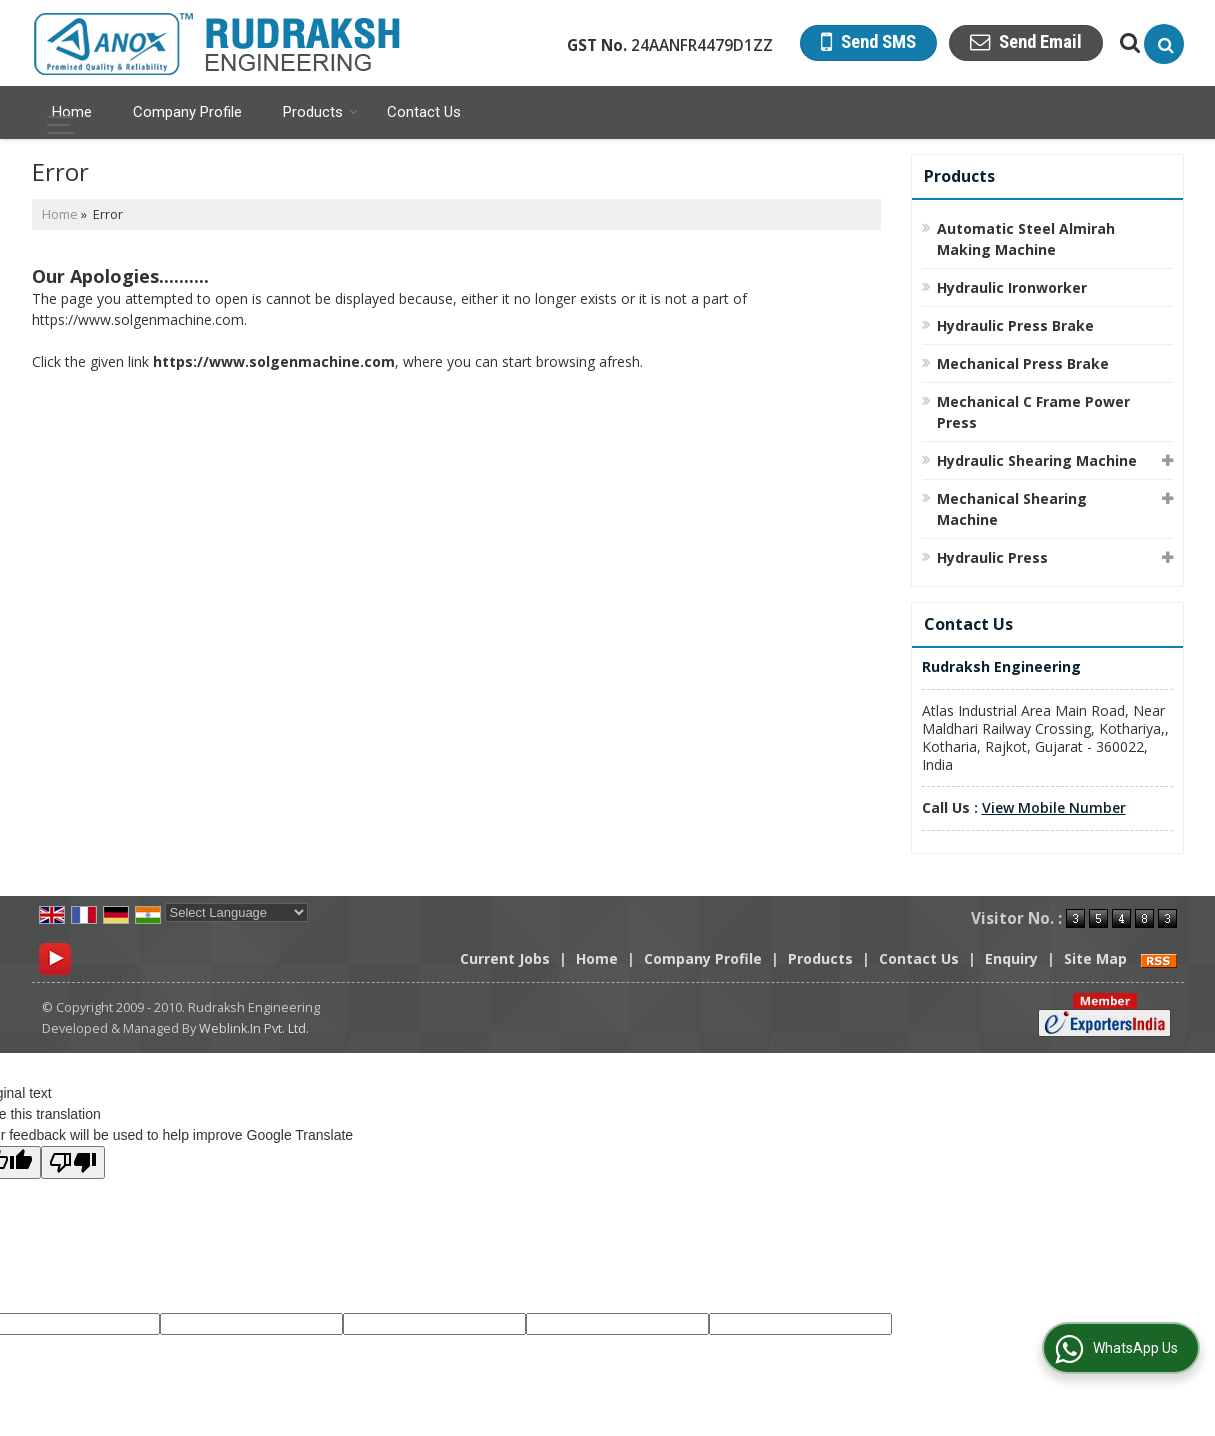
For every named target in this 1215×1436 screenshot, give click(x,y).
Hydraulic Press (992, 557)
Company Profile (187, 112)
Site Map (1095, 958)
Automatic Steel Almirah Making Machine (1026, 239)
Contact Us (424, 112)
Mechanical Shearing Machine (1012, 509)
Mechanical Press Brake (1023, 363)
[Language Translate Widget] (236, 912)
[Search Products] (1127, 42)
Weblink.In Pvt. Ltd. (254, 1028)
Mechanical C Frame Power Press (1033, 412)
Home (72, 112)
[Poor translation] (73, 1162)
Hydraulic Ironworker (1012, 287)
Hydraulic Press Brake (1015, 325)
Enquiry (1011, 958)
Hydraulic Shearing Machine (1037, 460)
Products (320, 112)
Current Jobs (505, 958)
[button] (1054, 807)
